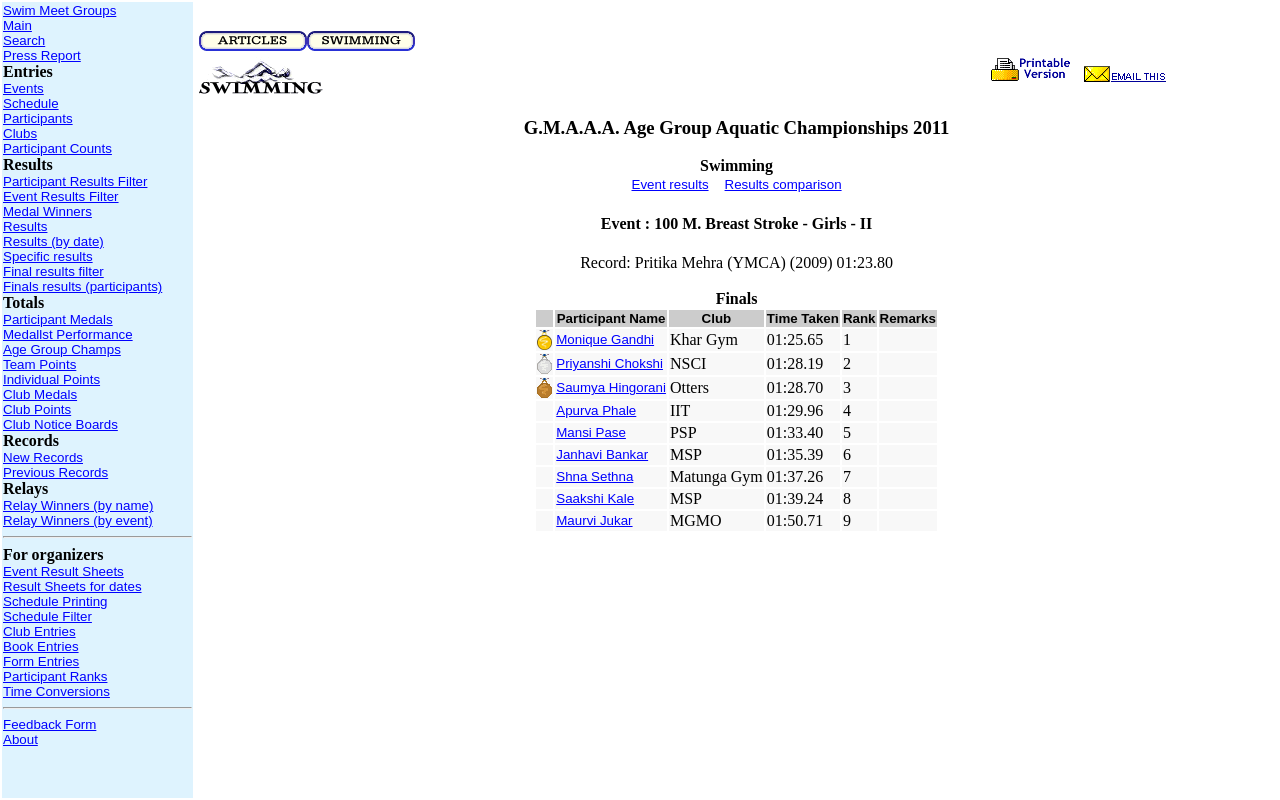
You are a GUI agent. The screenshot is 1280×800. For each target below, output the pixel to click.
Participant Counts (57, 148)
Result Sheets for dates (72, 586)
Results (25, 226)
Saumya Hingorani (611, 387)
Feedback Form (49, 724)
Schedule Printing (55, 601)
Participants (38, 118)
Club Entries (39, 631)
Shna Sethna (594, 476)
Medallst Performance (68, 334)
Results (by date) (53, 241)
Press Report (42, 55)
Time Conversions (56, 691)
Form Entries (41, 661)
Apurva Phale (596, 410)
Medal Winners (47, 211)
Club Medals (40, 394)
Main (17, 25)
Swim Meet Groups (59, 10)
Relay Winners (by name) (78, 505)
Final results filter (53, 271)
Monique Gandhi (605, 339)
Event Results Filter (61, 196)
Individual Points (51, 379)
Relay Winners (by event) (78, 520)
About (20, 739)
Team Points (39, 364)
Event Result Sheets (63, 571)
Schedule (31, 103)
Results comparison (783, 184)
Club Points (37, 409)
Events (23, 88)
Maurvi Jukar (594, 520)
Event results (670, 184)
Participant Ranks (55, 676)
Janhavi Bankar (602, 454)
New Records (43, 457)
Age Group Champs (62, 349)
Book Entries (41, 646)
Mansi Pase (591, 432)
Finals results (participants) (82, 286)
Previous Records (55, 472)
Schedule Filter (47, 616)
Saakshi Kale (595, 498)
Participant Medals (58, 319)
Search (24, 40)
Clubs (20, 133)
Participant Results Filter (75, 181)
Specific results (48, 256)
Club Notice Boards (60, 424)
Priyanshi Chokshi (609, 363)
